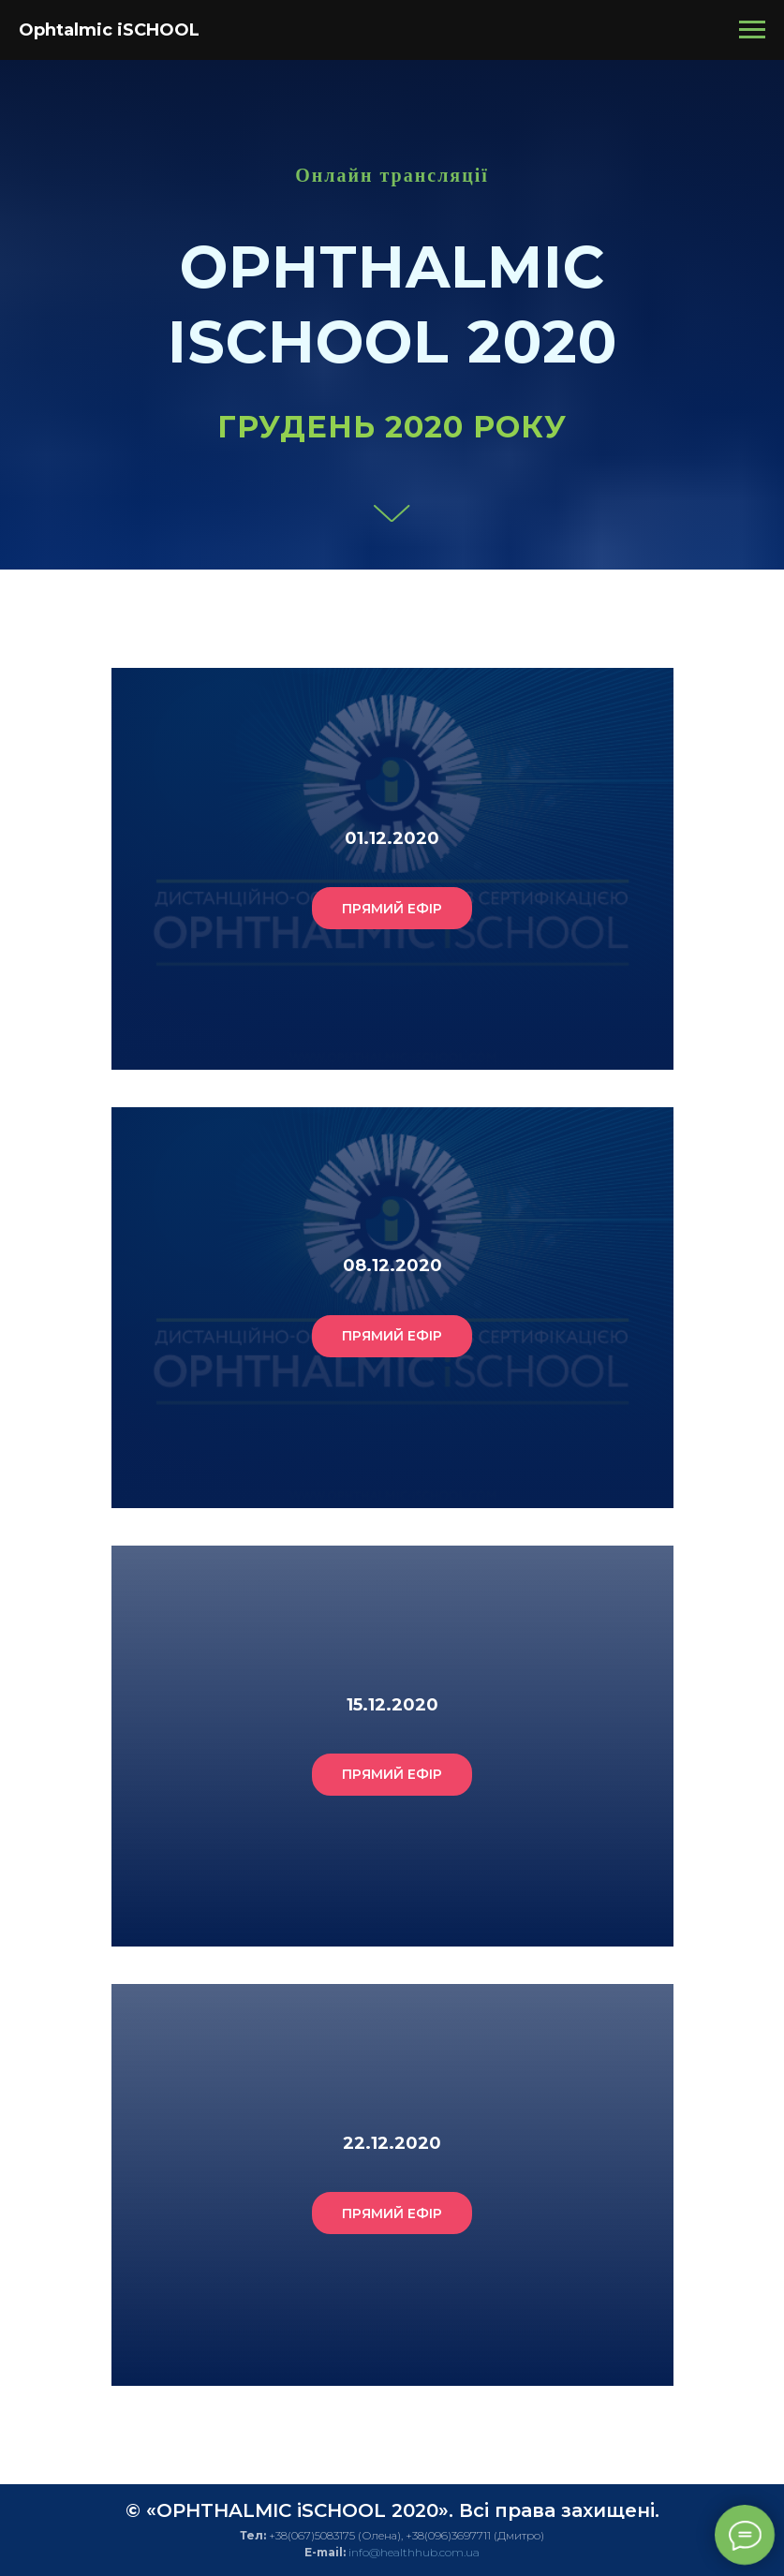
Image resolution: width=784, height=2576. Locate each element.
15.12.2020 (392, 1705)
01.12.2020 (392, 838)
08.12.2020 (392, 1265)
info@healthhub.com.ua (414, 2552)
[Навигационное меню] (752, 30)
